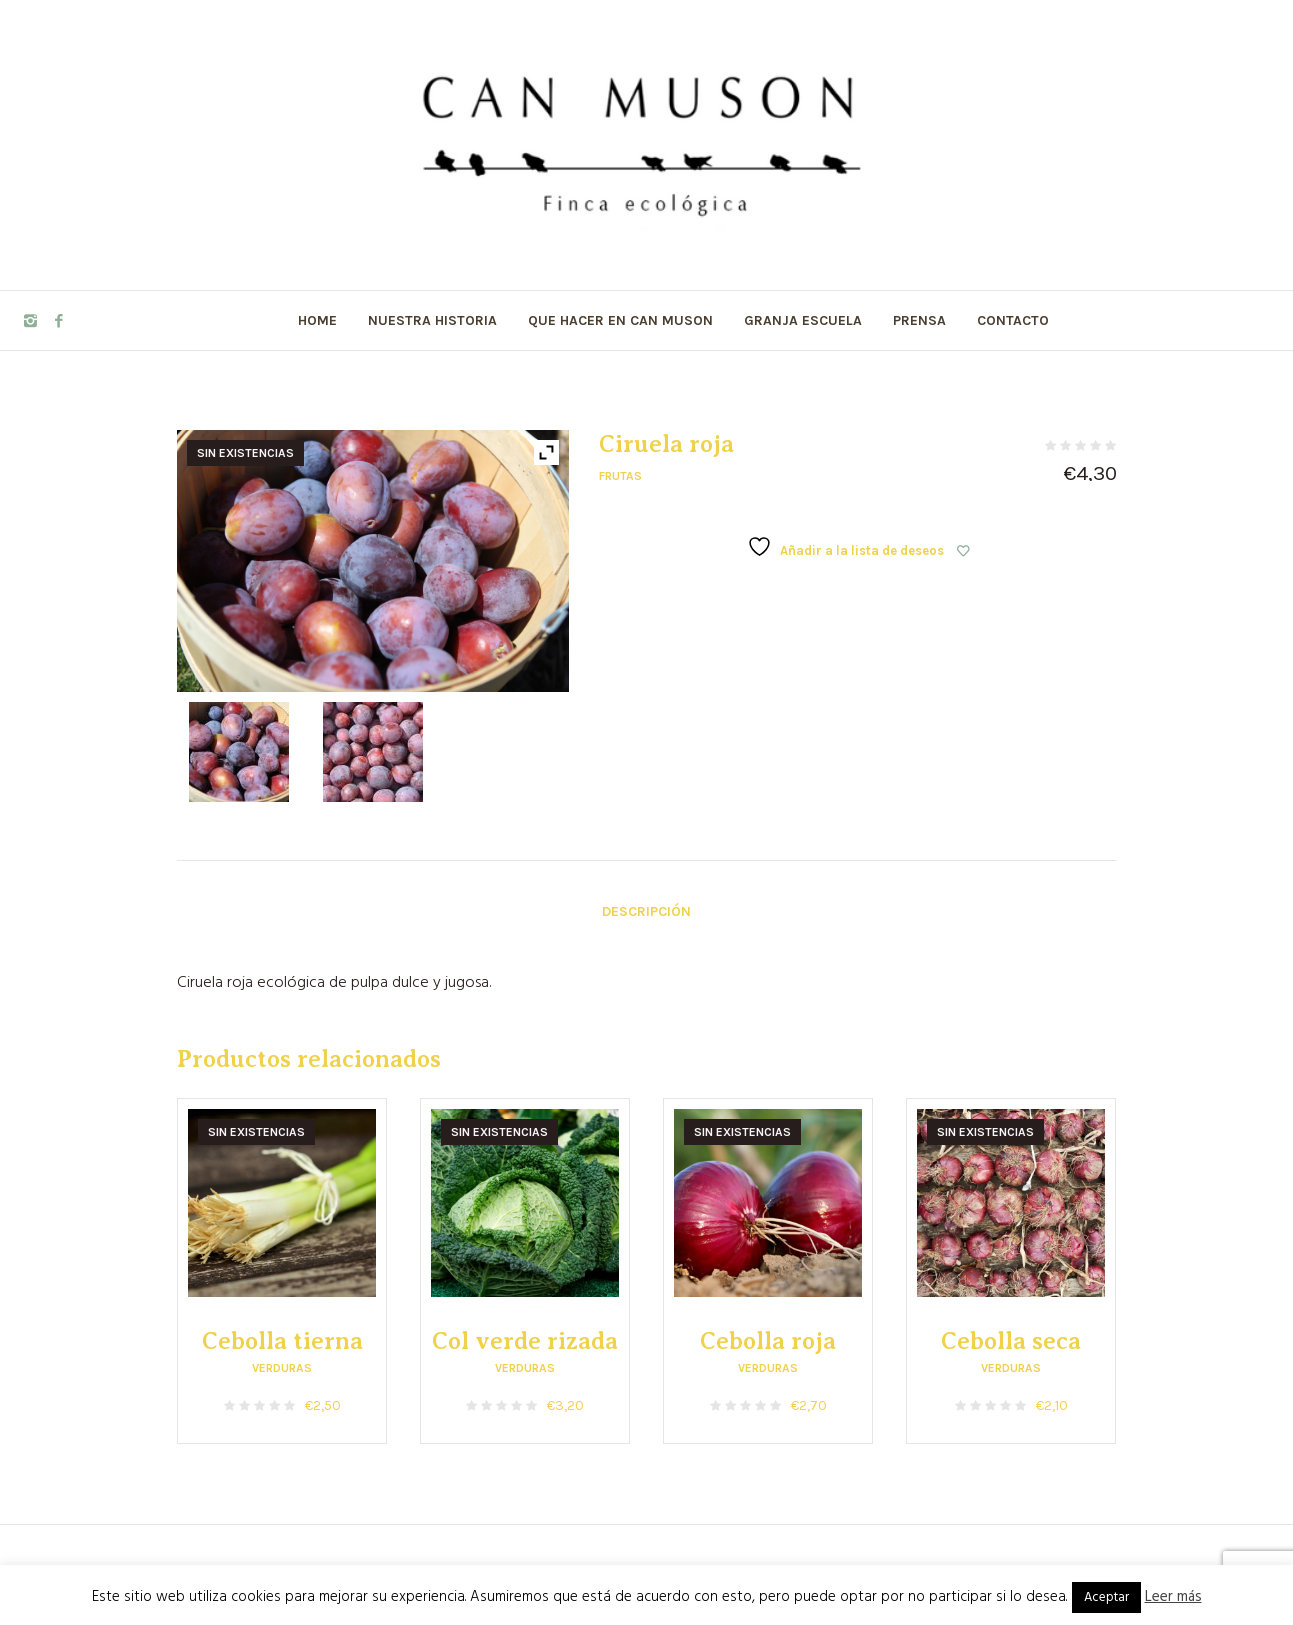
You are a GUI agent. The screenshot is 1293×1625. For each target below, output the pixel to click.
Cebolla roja (768, 1341)
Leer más (1173, 1597)
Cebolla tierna (282, 1341)
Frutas (620, 476)
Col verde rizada (525, 1341)
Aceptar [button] (1106, 1597)
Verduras (282, 1368)
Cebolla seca (1011, 1341)
